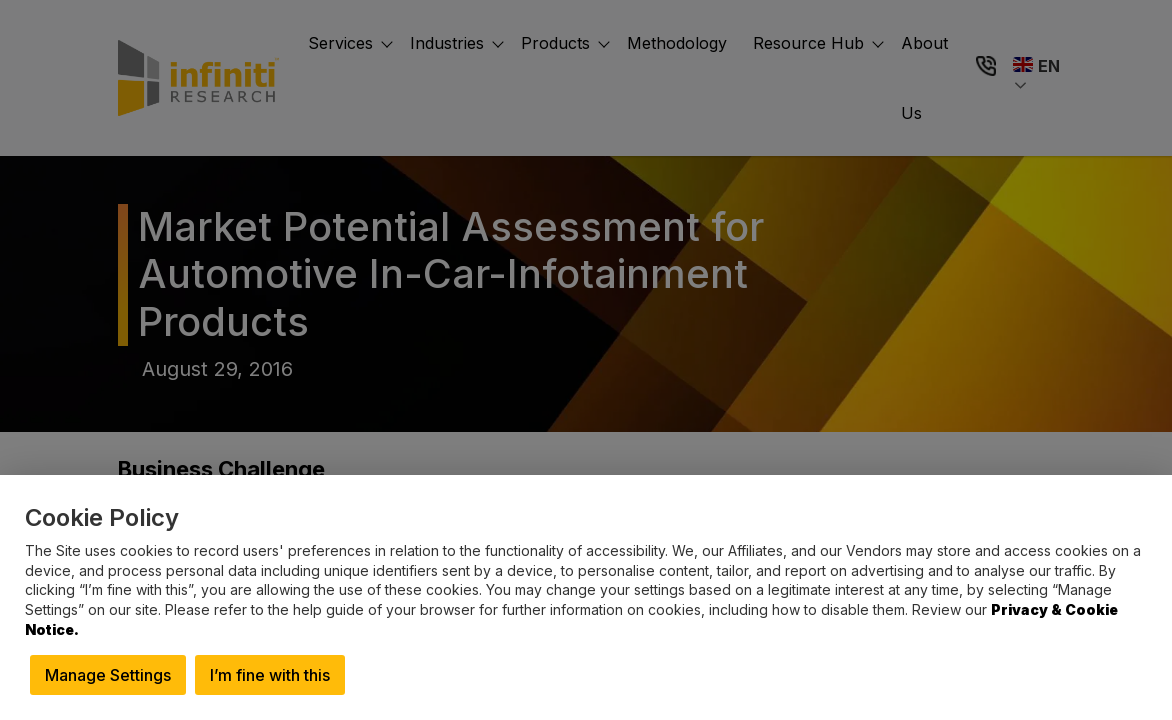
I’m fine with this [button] (270, 675)
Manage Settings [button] (108, 675)
